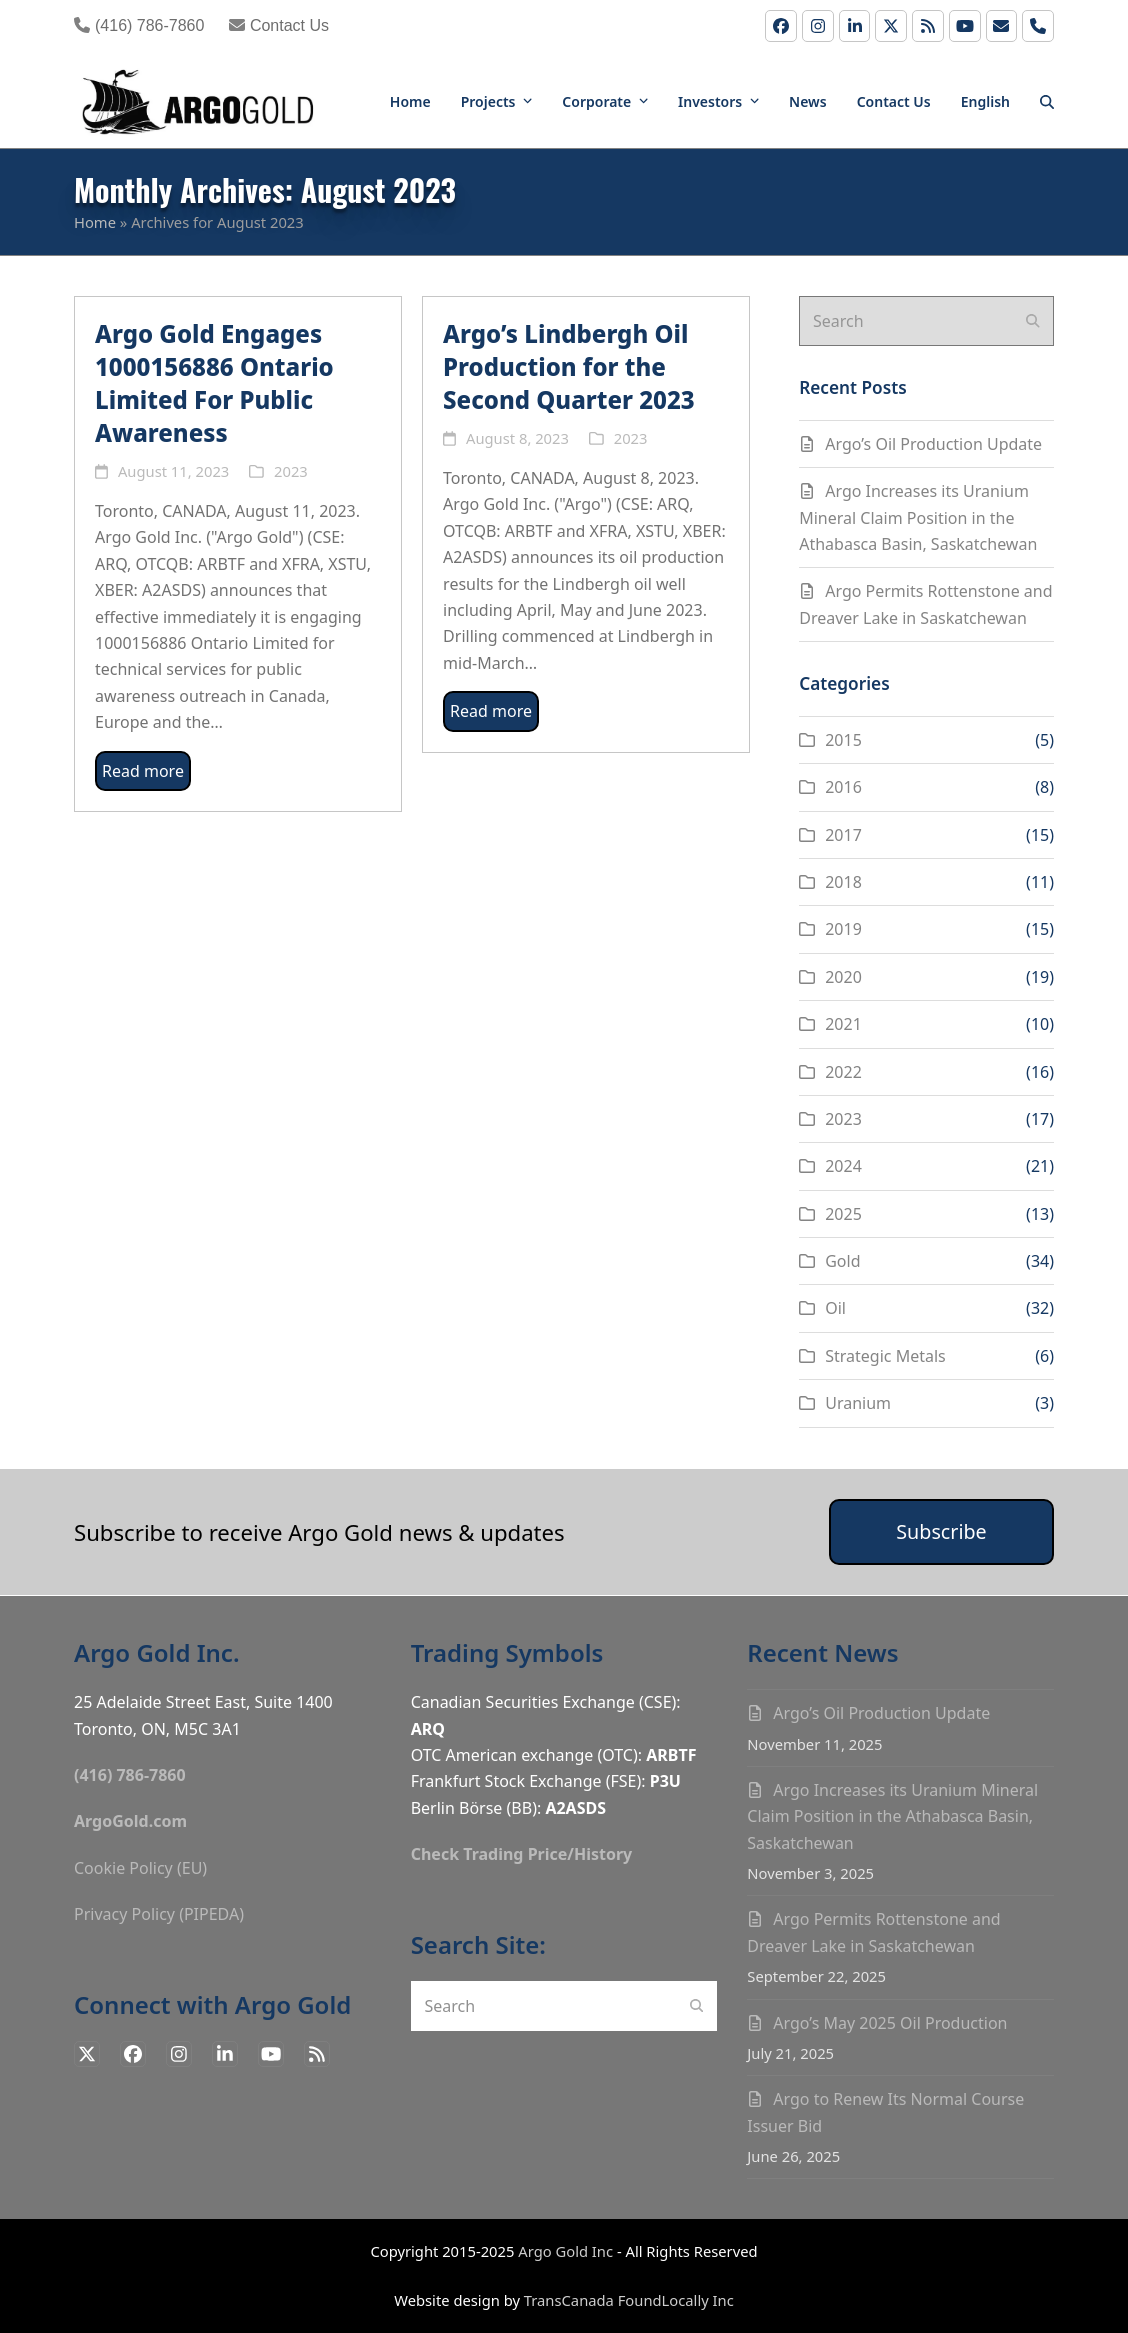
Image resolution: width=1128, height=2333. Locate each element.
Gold (842, 1261)
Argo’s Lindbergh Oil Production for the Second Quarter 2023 (569, 366)
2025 (843, 1214)
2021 (843, 1024)
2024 (843, 1166)
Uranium (858, 1403)
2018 (843, 882)
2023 (291, 471)
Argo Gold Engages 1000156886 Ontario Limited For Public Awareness (214, 383)
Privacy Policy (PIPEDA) (159, 1914)
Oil (835, 1308)
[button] (1047, 100)
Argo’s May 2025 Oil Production (890, 2023)
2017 (843, 835)
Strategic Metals (885, 1356)
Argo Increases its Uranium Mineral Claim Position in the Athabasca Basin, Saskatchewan (918, 517)
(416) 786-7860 (139, 25)
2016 (843, 787)
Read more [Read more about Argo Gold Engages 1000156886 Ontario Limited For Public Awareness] (143, 771)
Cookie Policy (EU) (140, 1868)
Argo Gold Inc (565, 2251)
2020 (843, 977)
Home (95, 222)
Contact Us (279, 25)
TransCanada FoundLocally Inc (629, 2300)
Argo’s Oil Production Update (933, 444)
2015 (843, 740)
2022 (843, 1072)
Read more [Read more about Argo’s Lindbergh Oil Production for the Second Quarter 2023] (491, 711)
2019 (843, 929)
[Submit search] (1033, 321)
